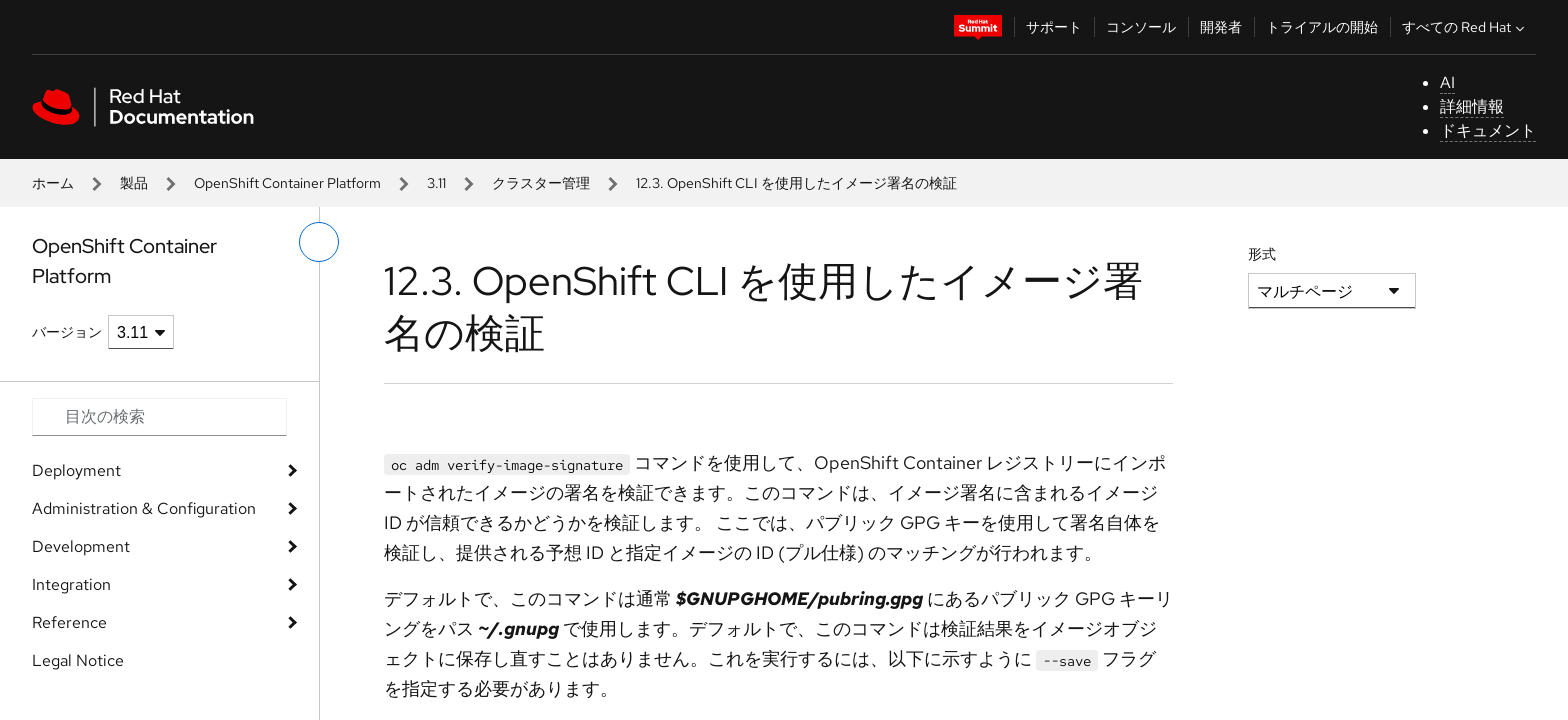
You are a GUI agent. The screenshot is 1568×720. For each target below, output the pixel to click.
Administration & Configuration (144, 508)
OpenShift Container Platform (287, 183)
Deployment (76, 470)
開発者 (1221, 27)
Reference (69, 622)
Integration (71, 584)
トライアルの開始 (1322, 27)
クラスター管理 (541, 183)
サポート (1054, 27)
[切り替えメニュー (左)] (319, 242)
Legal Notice (78, 660)
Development (81, 546)
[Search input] (159, 417)
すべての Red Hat (1465, 27)
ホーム (53, 183)
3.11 (436, 183)
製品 (134, 183)
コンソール (1141, 27)
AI (1447, 82)
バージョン (67, 332)
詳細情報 (1472, 106)
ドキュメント (1488, 130)
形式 (1262, 254)
